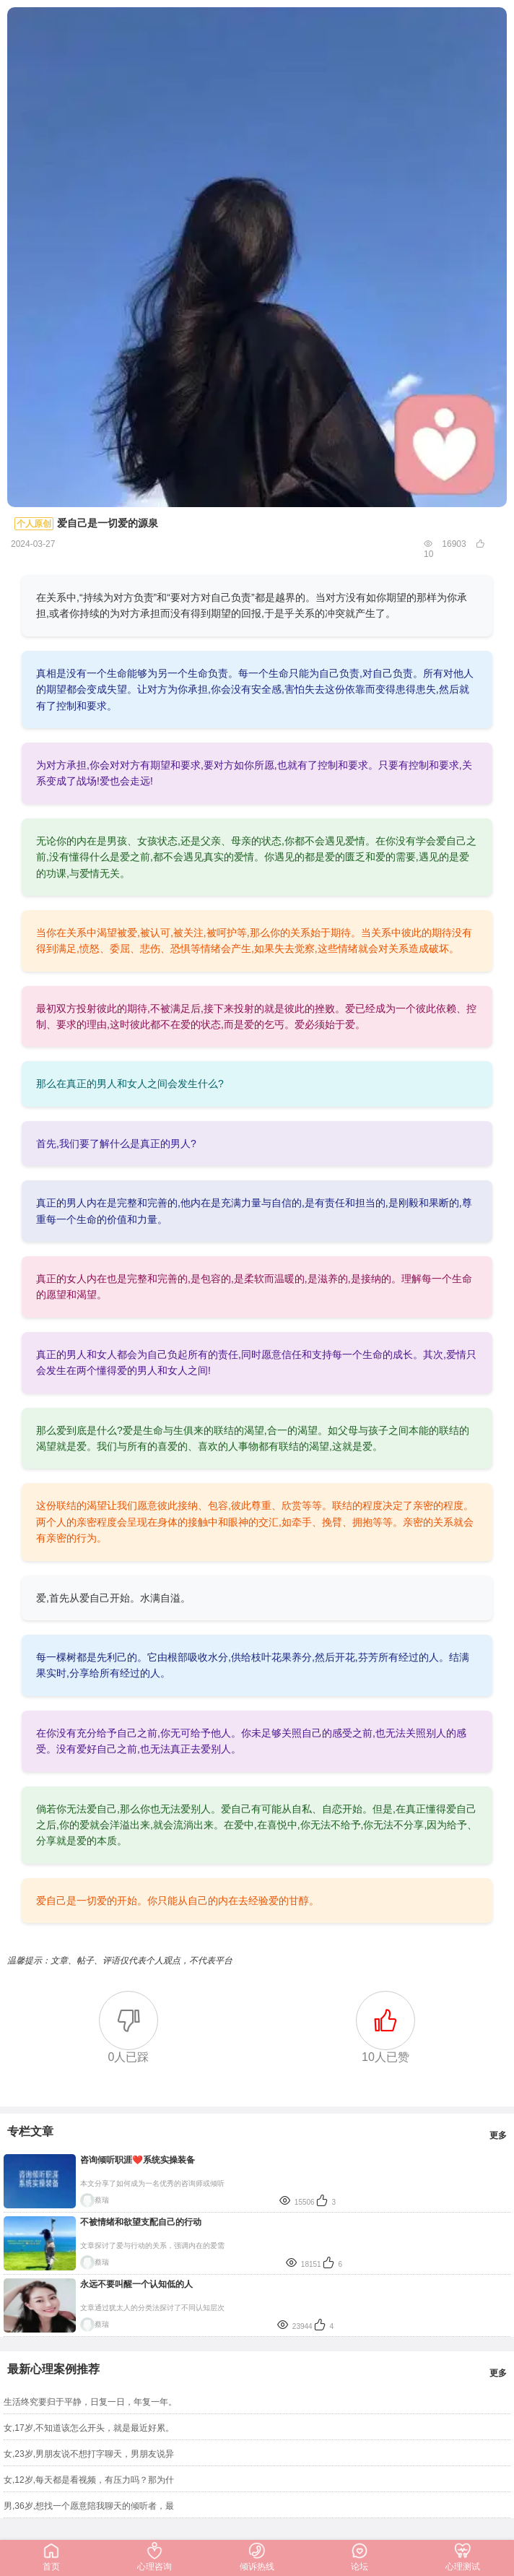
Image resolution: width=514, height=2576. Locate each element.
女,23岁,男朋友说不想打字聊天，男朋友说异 (89, 2454)
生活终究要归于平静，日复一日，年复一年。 (90, 2402)
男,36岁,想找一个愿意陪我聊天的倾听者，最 (89, 2506)
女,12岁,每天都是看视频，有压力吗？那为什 (89, 2480)
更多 (498, 2135)
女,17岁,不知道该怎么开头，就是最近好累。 (89, 2428)
